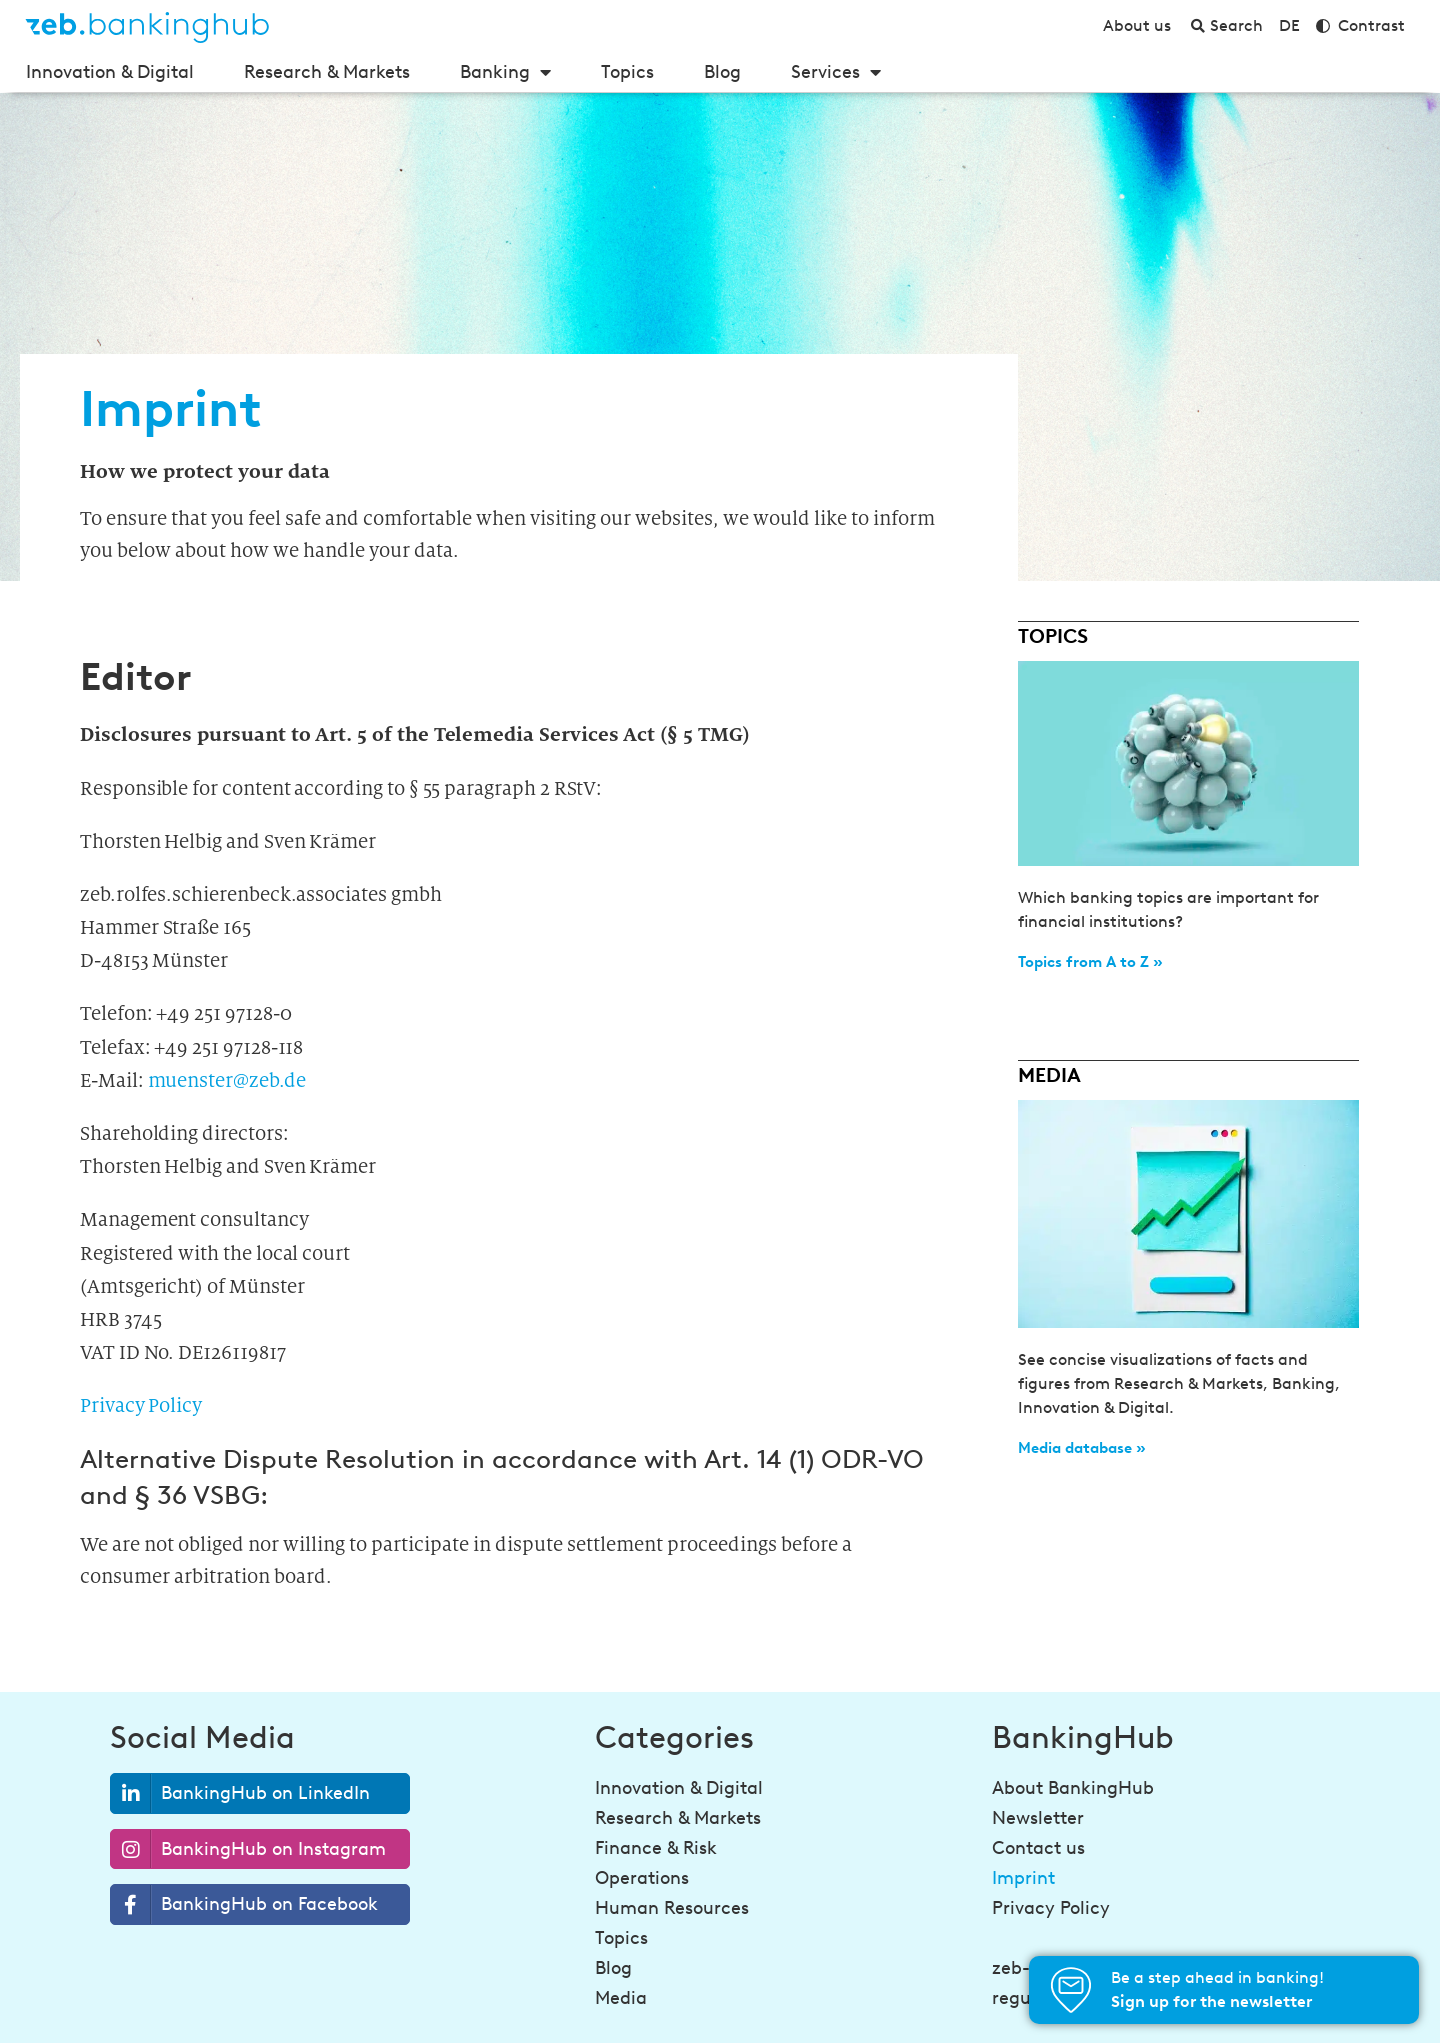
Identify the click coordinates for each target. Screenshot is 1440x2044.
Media (621, 1998)
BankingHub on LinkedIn (240, 1793)
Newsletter (1038, 1818)
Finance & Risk (656, 1848)
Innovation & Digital (110, 72)
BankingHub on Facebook (244, 1904)
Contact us (1038, 1848)
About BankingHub (1073, 1788)
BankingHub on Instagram (248, 1849)
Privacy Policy (141, 1405)
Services (836, 72)
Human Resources (672, 1908)
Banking (505, 72)
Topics (627, 72)
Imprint (1023, 1878)
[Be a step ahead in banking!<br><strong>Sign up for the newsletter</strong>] (1071, 1990)
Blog (722, 72)
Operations (642, 1878)
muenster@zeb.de (227, 1080)
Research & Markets (327, 72)
